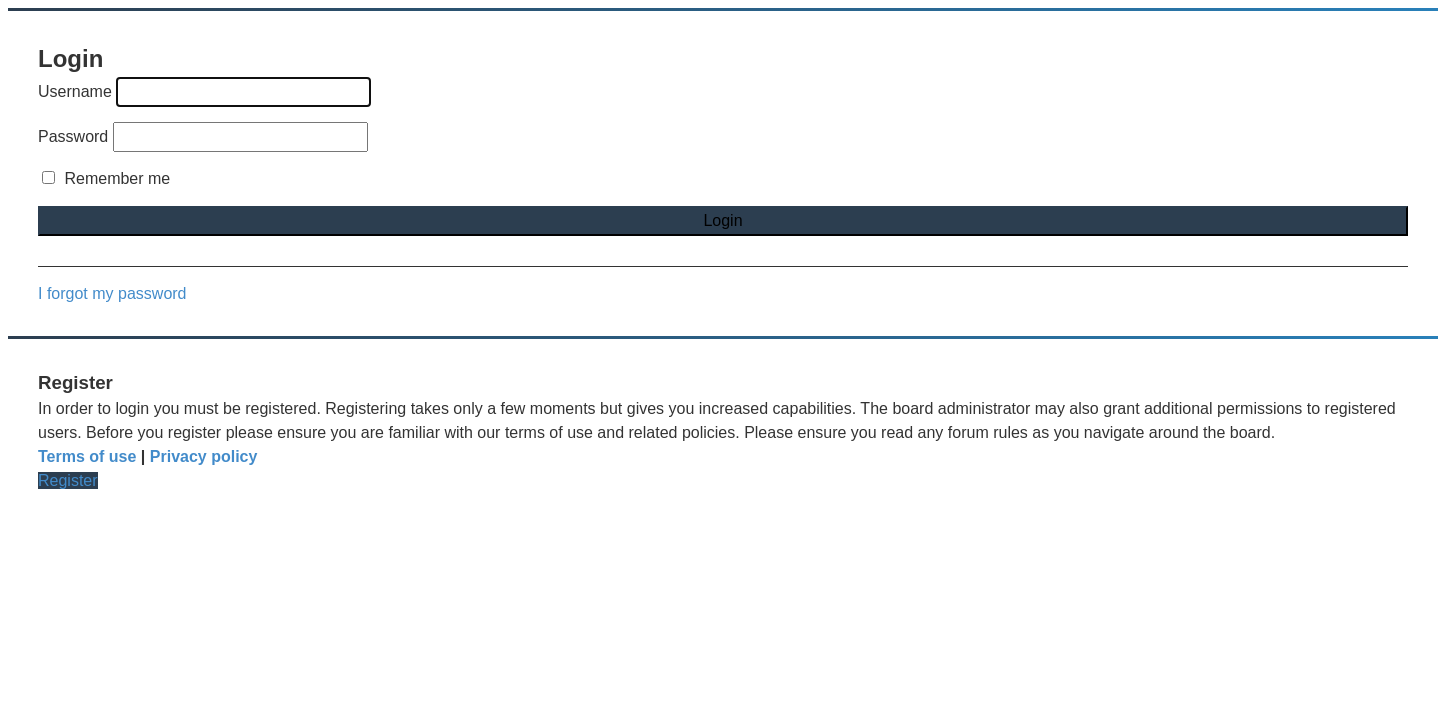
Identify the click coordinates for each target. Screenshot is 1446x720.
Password (73, 136)
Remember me (106, 178)
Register (68, 480)
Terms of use (87, 456)
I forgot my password (112, 293)
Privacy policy (204, 456)
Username (75, 91)
